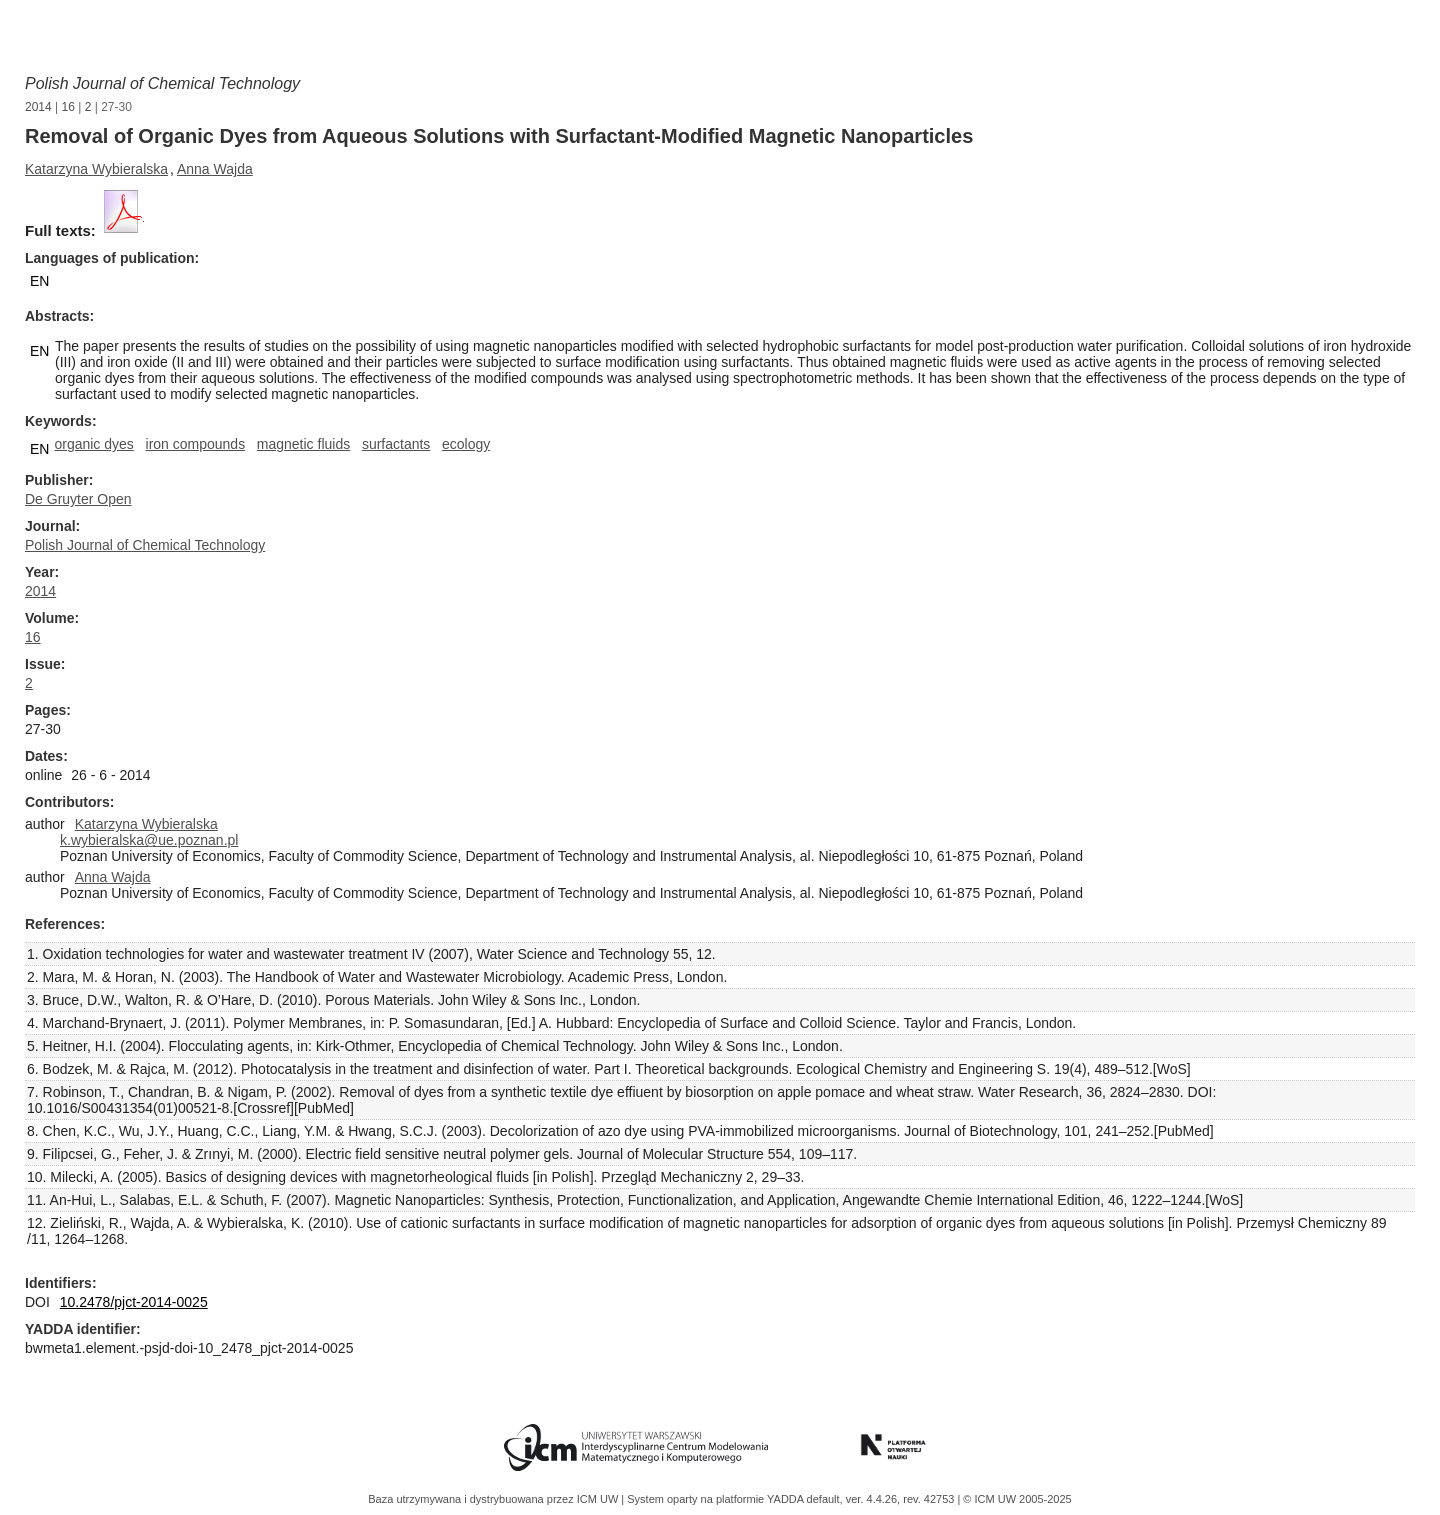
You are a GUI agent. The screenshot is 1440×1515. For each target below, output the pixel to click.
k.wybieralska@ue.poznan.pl (149, 840)
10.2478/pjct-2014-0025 (134, 1302)
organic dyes (93, 444)
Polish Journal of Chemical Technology (162, 83)
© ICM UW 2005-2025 (1017, 1499)
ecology (466, 444)
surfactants (396, 444)
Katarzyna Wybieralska (96, 169)
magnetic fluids (303, 444)
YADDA (787, 1499)
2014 (38, 107)
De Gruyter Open (78, 499)
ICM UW (599, 1499)
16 (68, 107)
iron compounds (196, 444)
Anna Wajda (215, 169)
